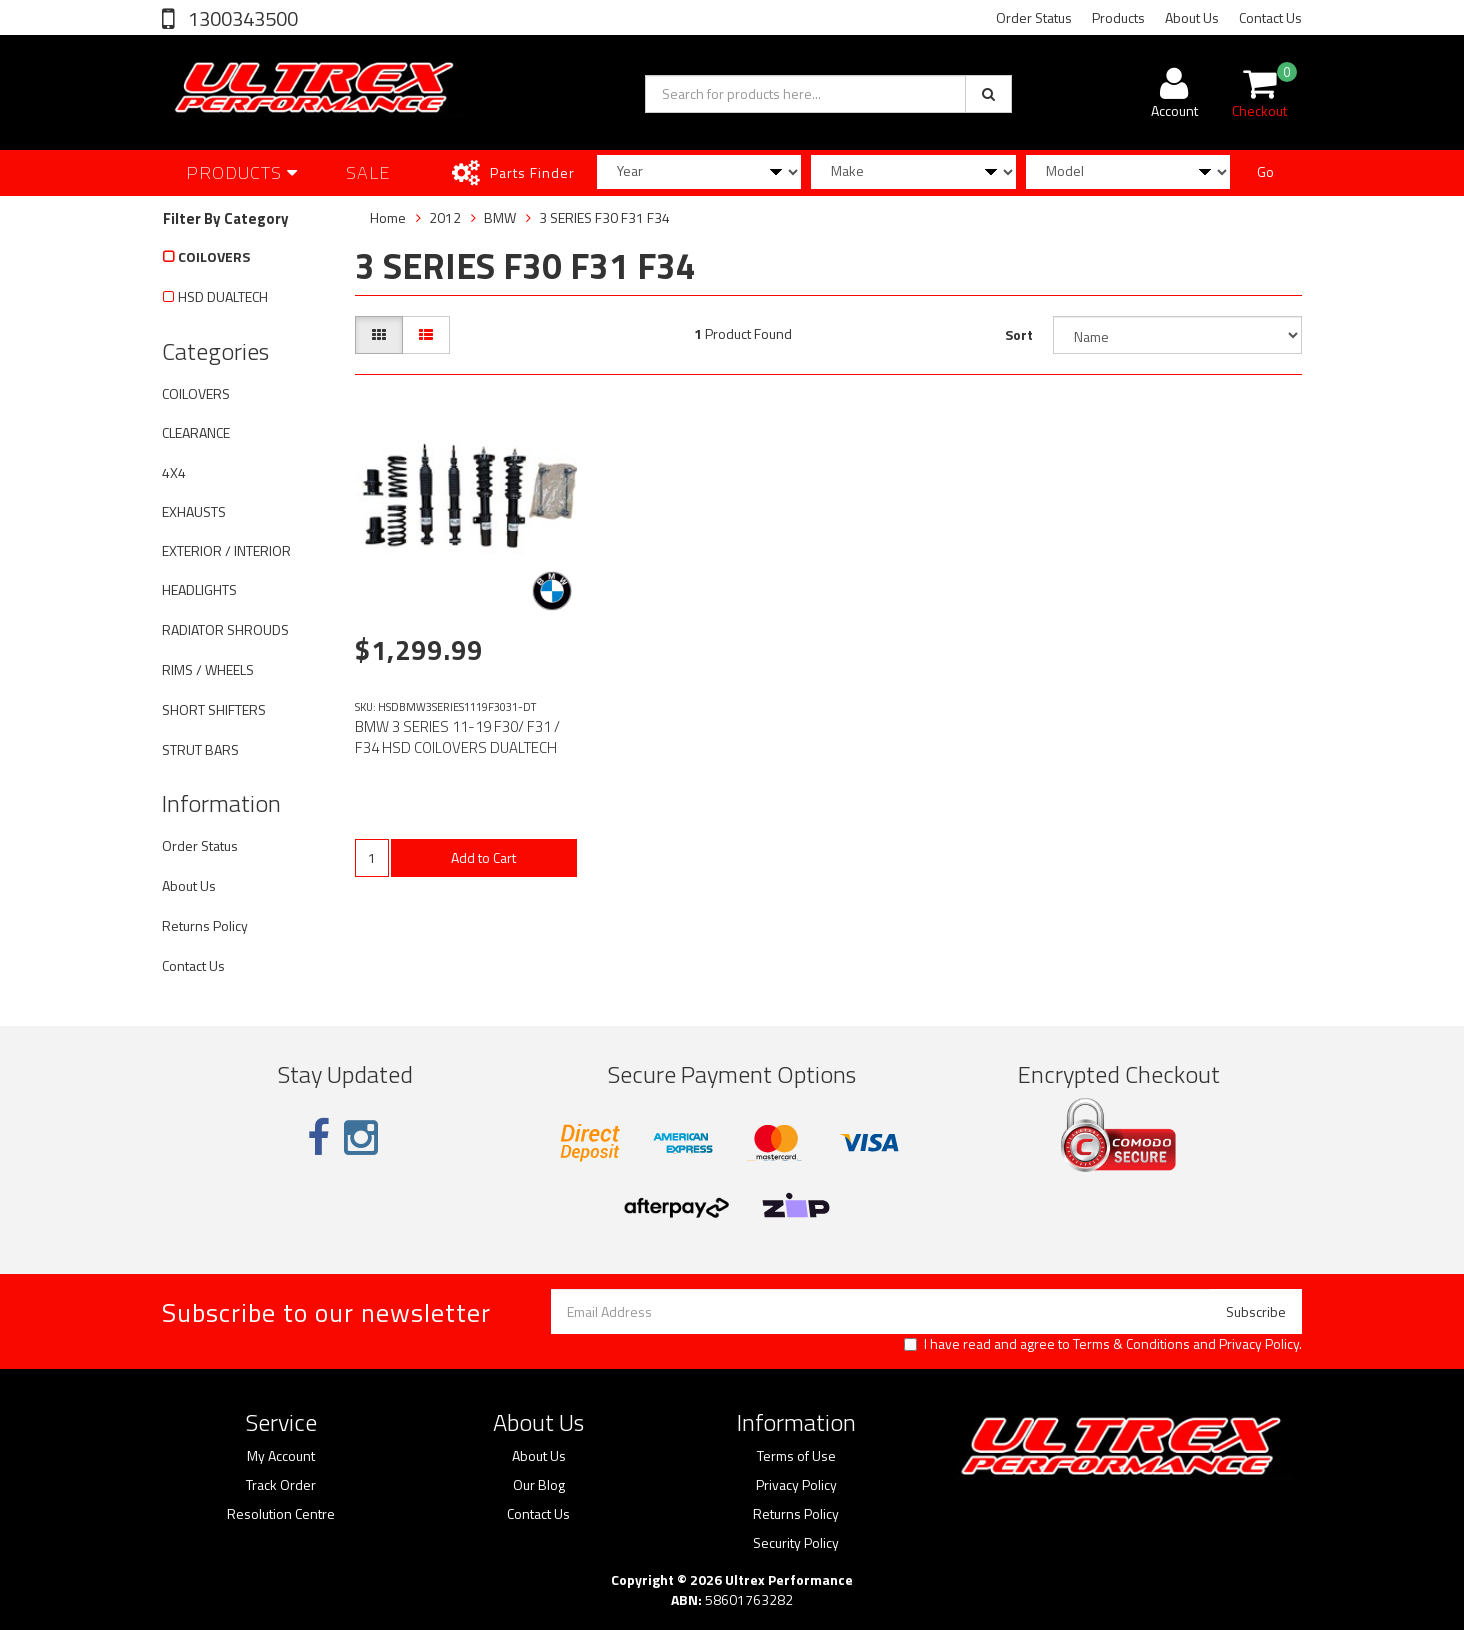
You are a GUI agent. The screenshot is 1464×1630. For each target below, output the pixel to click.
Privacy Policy (1259, 1343)
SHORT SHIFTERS (214, 709)
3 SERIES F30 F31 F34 (604, 217)
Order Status (1034, 17)
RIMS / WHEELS (208, 669)
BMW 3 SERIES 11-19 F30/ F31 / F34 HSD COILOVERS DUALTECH (457, 737)
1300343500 (241, 18)
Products (1118, 17)
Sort (1019, 334)
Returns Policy (205, 925)
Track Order (281, 1485)
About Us (1192, 17)
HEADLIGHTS (199, 589)
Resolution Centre (281, 1514)
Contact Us (1270, 17)
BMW (500, 217)
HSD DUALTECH (223, 296)
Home (388, 217)
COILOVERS (214, 256)
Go (1265, 171)
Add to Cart (483, 857)
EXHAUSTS (194, 511)
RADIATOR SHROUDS (225, 629)
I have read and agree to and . (1103, 1344)
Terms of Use (796, 1456)
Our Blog (539, 1485)
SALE (368, 172)
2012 (445, 217)
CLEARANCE (196, 432)
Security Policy (796, 1543)
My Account (281, 1456)
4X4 (174, 472)
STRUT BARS (200, 749)
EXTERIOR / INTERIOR (226, 550)
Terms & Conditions (1131, 1343)
